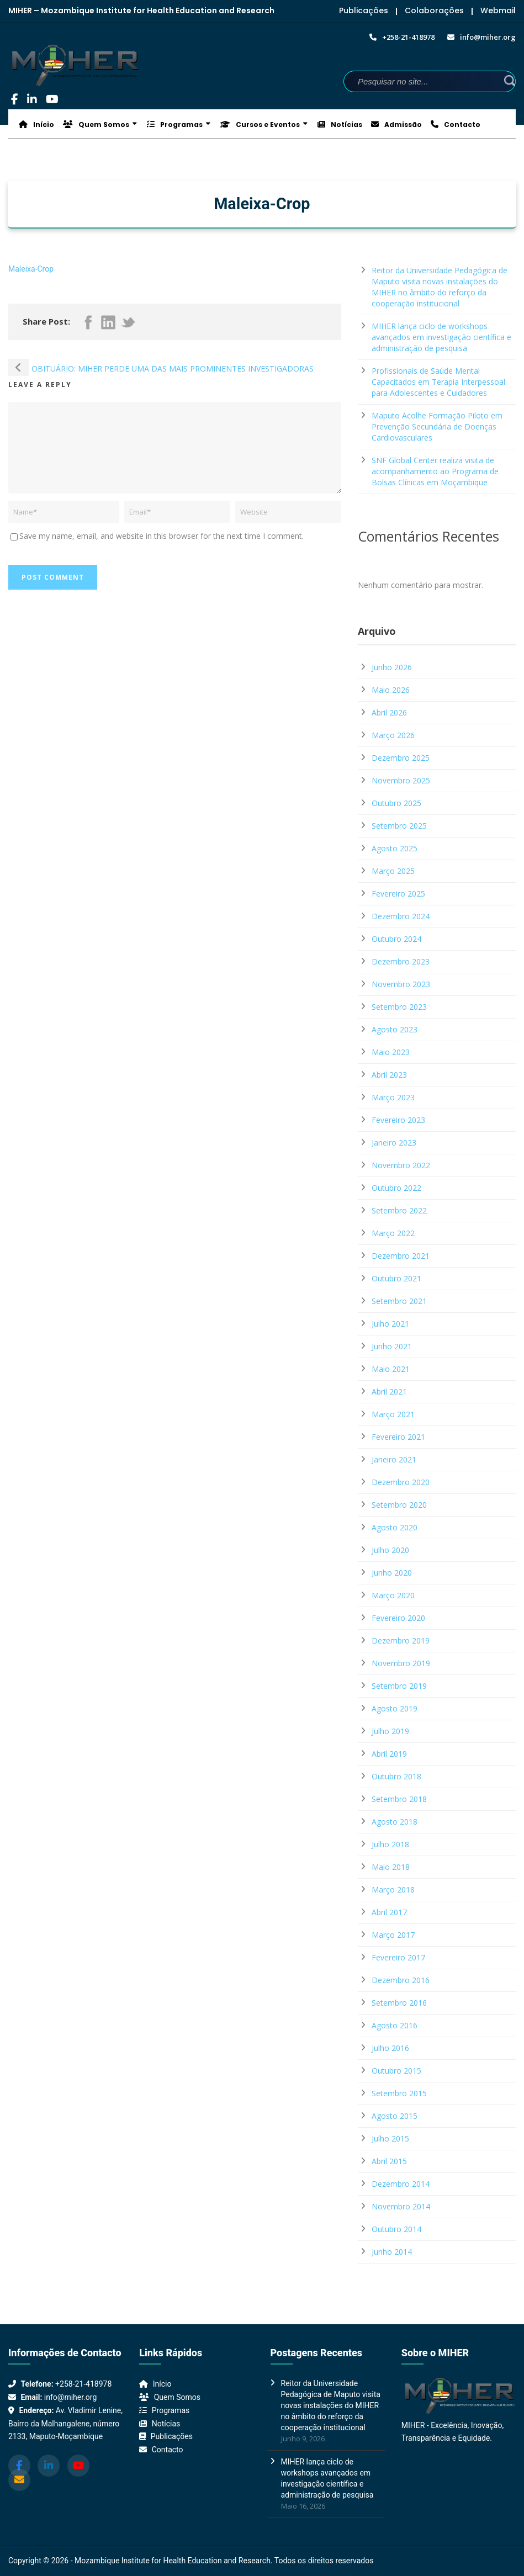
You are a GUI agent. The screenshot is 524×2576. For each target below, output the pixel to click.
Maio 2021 (391, 1369)
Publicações (363, 10)
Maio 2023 (391, 1052)
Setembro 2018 (399, 1799)
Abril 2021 (389, 1391)
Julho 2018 (390, 1844)
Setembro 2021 (399, 1301)
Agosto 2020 (394, 1527)
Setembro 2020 (399, 1504)
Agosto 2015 (394, 2116)
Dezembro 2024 (401, 916)
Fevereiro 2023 (398, 1120)
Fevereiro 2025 (398, 893)
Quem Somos (96, 124)
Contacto (455, 124)
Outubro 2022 (396, 1188)
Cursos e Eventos (260, 124)
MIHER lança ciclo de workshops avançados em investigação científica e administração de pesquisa (441, 337)
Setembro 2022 (399, 1210)
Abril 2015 (389, 2161)
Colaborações (434, 10)
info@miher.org (70, 2397)
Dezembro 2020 (401, 1482)
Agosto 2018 (394, 1821)
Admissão (396, 124)
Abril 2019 (389, 1753)
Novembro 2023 (401, 984)
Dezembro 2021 (401, 1255)
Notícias (339, 124)
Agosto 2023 (394, 1029)
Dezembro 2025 (401, 757)
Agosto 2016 (394, 2025)
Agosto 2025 (394, 848)
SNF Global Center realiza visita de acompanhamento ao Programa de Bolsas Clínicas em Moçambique (435, 471)
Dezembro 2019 (401, 1640)
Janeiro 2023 (394, 1142)
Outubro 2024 (396, 939)
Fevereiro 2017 (398, 1957)
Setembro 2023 (399, 1006)
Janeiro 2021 (394, 1459)
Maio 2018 (391, 1867)
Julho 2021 (390, 1323)
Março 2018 (393, 1889)
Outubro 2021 (396, 1278)
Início (36, 124)
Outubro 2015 (396, 2070)
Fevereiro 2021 (398, 1437)
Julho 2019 (390, 1731)
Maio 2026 (391, 690)
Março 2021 (393, 1414)
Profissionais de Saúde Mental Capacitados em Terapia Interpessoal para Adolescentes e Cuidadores (438, 381)
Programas (175, 124)
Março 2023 (393, 1097)
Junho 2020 (392, 1572)
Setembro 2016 (399, 2002)
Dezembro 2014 (401, 2184)
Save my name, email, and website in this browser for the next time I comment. (161, 536)
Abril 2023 (389, 1074)
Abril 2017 (389, 1912)
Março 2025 (393, 871)
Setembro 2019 (399, 1686)
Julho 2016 (390, 2048)
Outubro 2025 (396, 803)
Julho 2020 (390, 1550)
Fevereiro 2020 (398, 1618)
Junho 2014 (392, 2251)
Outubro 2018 (396, 1776)
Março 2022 (393, 1233)
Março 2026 (393, 735)
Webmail (498, 10)
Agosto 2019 (394, 1708)
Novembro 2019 (401, 1663)
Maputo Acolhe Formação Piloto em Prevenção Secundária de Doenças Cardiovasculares (437, 426)
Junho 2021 (392, 1346)
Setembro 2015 (399, 2093)
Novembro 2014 (401, 2206)
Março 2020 (393, 1595)
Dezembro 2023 (401, 961)
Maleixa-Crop (31, 268)
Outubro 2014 (396, 2229)
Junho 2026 (392, 667)
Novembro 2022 (401, 1165)
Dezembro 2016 (401, 1980)
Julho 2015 (390, 2138)
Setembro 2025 (399, 825)
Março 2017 (393, 1935)
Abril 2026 (389, 712)
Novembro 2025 (401, 780)
